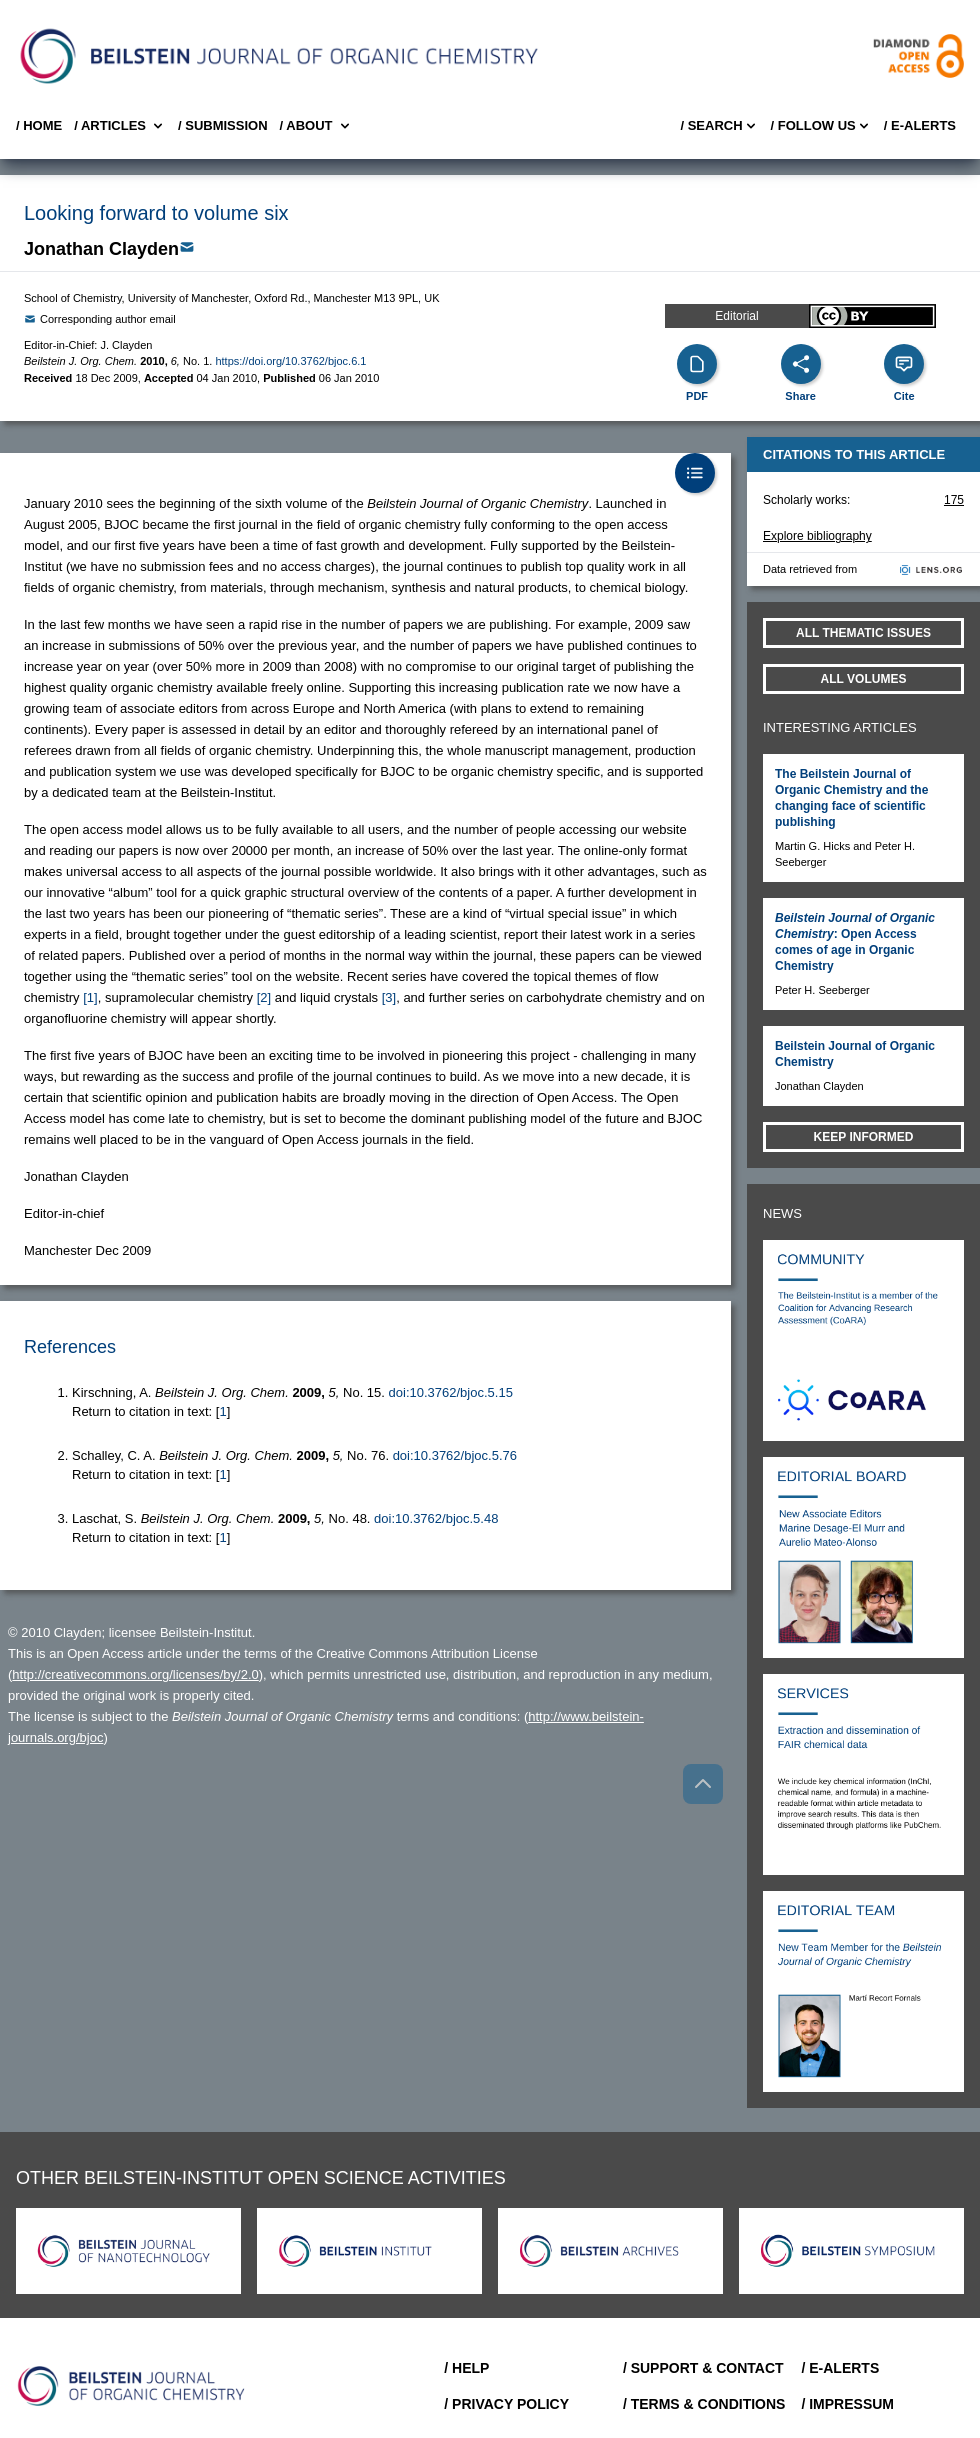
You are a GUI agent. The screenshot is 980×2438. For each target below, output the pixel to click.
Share (800, 396)
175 (954, 500)
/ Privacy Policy (506, 2404)
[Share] (801, 364)
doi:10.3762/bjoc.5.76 (455, 1455)
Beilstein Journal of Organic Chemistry (855, 1054)
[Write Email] (187, 247)
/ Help (466, 2368)
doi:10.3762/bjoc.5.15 (451, 1392)
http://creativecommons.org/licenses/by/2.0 (135, 1674)
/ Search (719, 126)
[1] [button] (90, 997)
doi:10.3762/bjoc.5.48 (436, 1518)
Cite (904, 396)
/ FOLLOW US (821, 126)
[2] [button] (264, 997)
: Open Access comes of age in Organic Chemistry (855, 942)
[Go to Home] (132, 2386)
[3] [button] (389, 997)
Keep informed (864, 1137)
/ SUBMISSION (223, 125)
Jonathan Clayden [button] (101, 249)
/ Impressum (847, 2404)
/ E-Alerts (920, 125)
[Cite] (904, 364)
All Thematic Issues (863, 633)
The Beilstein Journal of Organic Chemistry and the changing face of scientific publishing (851, 798)
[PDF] (697, 364)
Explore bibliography (817, 536)
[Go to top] (703, 1784)
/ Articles (120, 126)
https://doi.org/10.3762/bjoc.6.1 (290, 361)
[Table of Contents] (695, 473)
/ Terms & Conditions (704, 2404)
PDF (697, 396)
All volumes (864, 679)
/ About (316, 126)
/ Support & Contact (703, 2368)
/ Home (39, 125)
